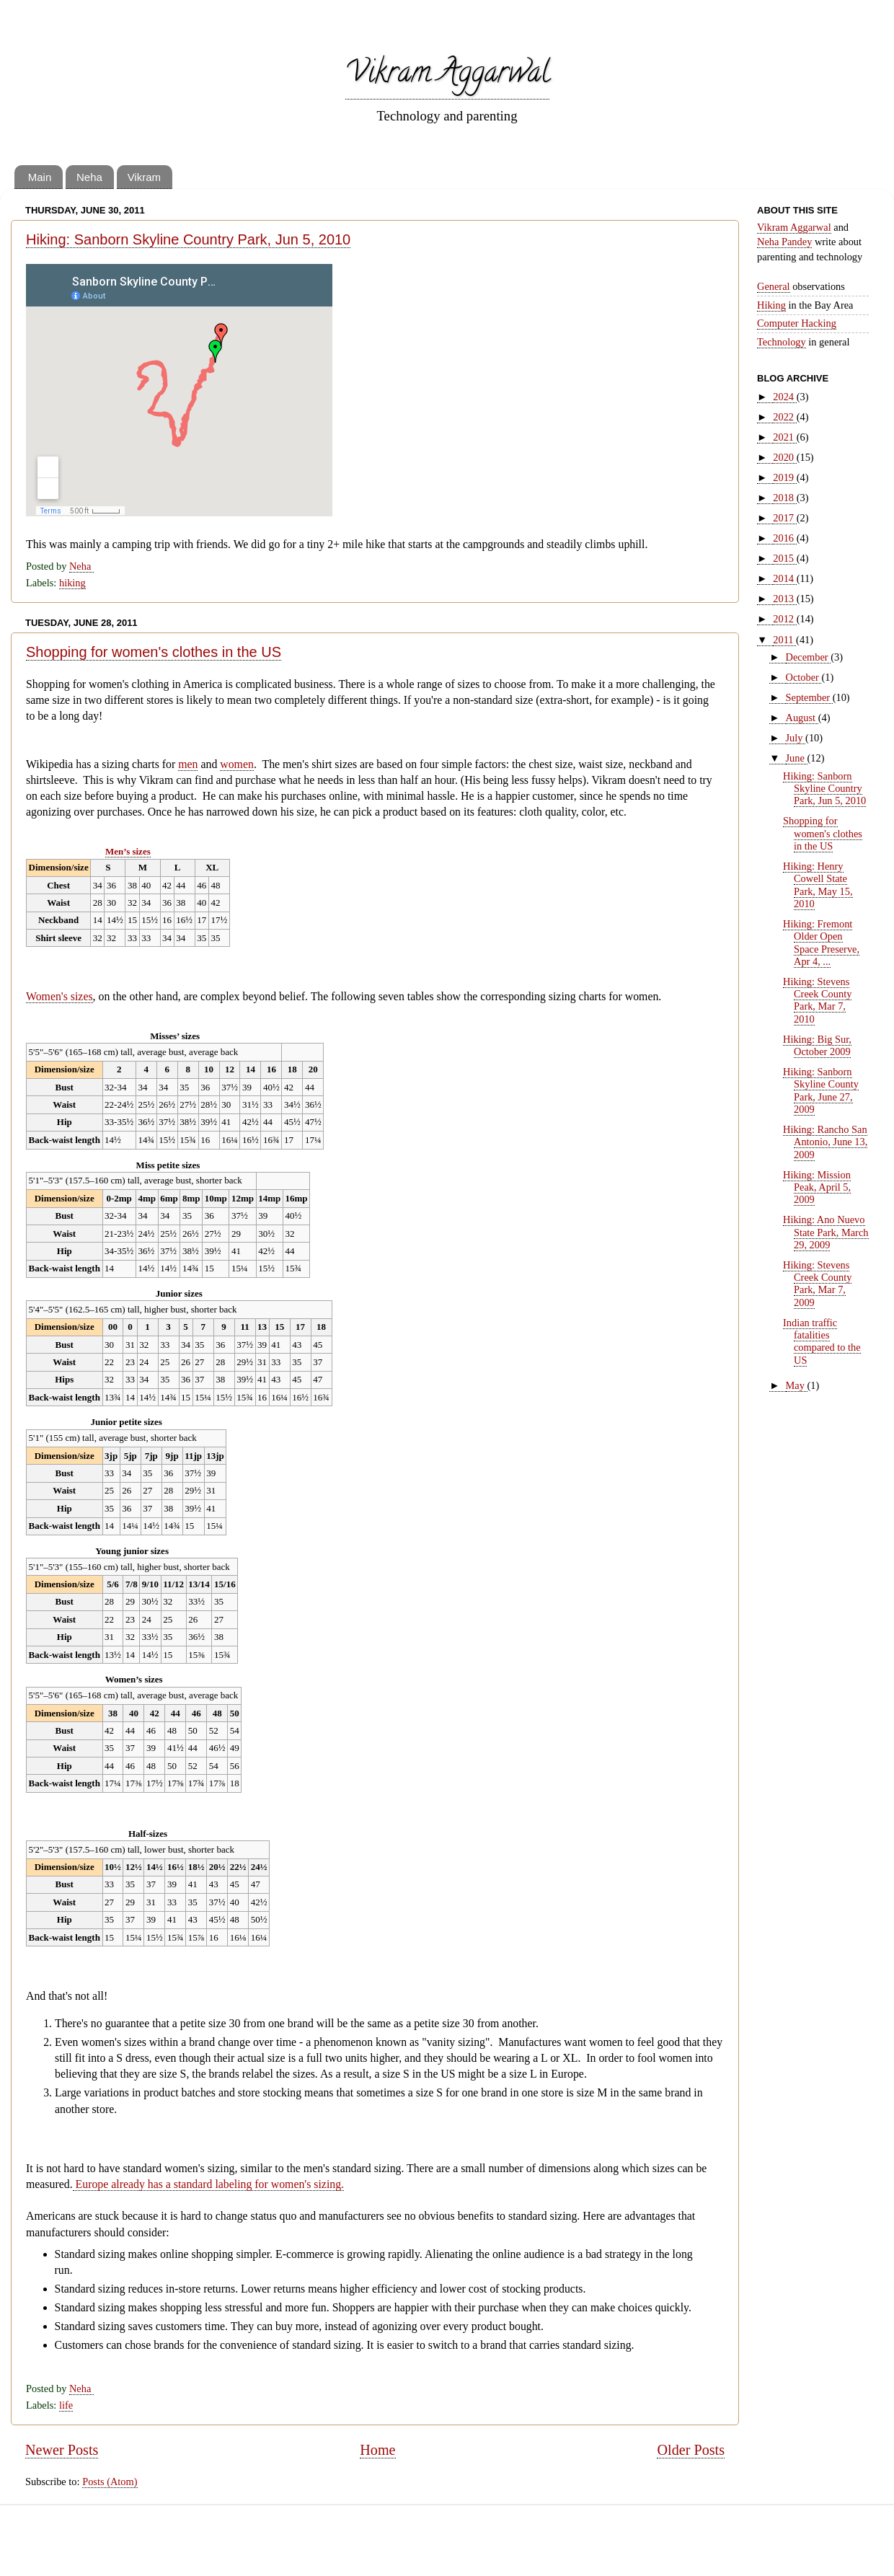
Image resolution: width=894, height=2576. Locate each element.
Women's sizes (59, 996)
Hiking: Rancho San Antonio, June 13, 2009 (825, 1142)
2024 (784, 396)
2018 (784, 497)
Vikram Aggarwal (447, 75)
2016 (784, 538)
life (66, 2405)
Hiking (771, 305)
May (796, 1385)
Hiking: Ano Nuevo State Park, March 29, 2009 (826, 1232)
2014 (784, 578)
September (809, 697)
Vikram (144, 177)
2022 (784, 417)
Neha (89, 177)
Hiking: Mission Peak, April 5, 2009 (817, 1187)
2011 (784, 639)
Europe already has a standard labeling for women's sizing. (208, 2184)
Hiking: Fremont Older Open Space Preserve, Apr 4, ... (821, 942)
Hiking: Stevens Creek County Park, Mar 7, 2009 (817, 1283)
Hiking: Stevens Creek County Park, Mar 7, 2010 (817, 1000)
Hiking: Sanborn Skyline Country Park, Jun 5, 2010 (188, 239)
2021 (784, 437)
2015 (784, 558)
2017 (784, 518)
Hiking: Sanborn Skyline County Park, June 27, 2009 (821, 1090)
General (773, 286)
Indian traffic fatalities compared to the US (822, 1341)
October (804, 677)
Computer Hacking (796, 323)
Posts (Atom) (109, 2481)
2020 (784, 457)
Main (40, 177)
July (796, 738)
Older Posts (691, 2450)
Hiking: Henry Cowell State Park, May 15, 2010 (818, 884)
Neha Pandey (784, 241)
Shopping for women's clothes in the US (153, 652)
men (188, 764)
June (796, 758)
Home (377, 2450)
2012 (784, 619)
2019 (784, 477)
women (237, 764)
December (808, 657)
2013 (784, 598)
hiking (72, 582)
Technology (781, 342)
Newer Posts (61, 2450)
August (802, 717)
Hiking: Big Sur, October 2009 (817, 1045)
